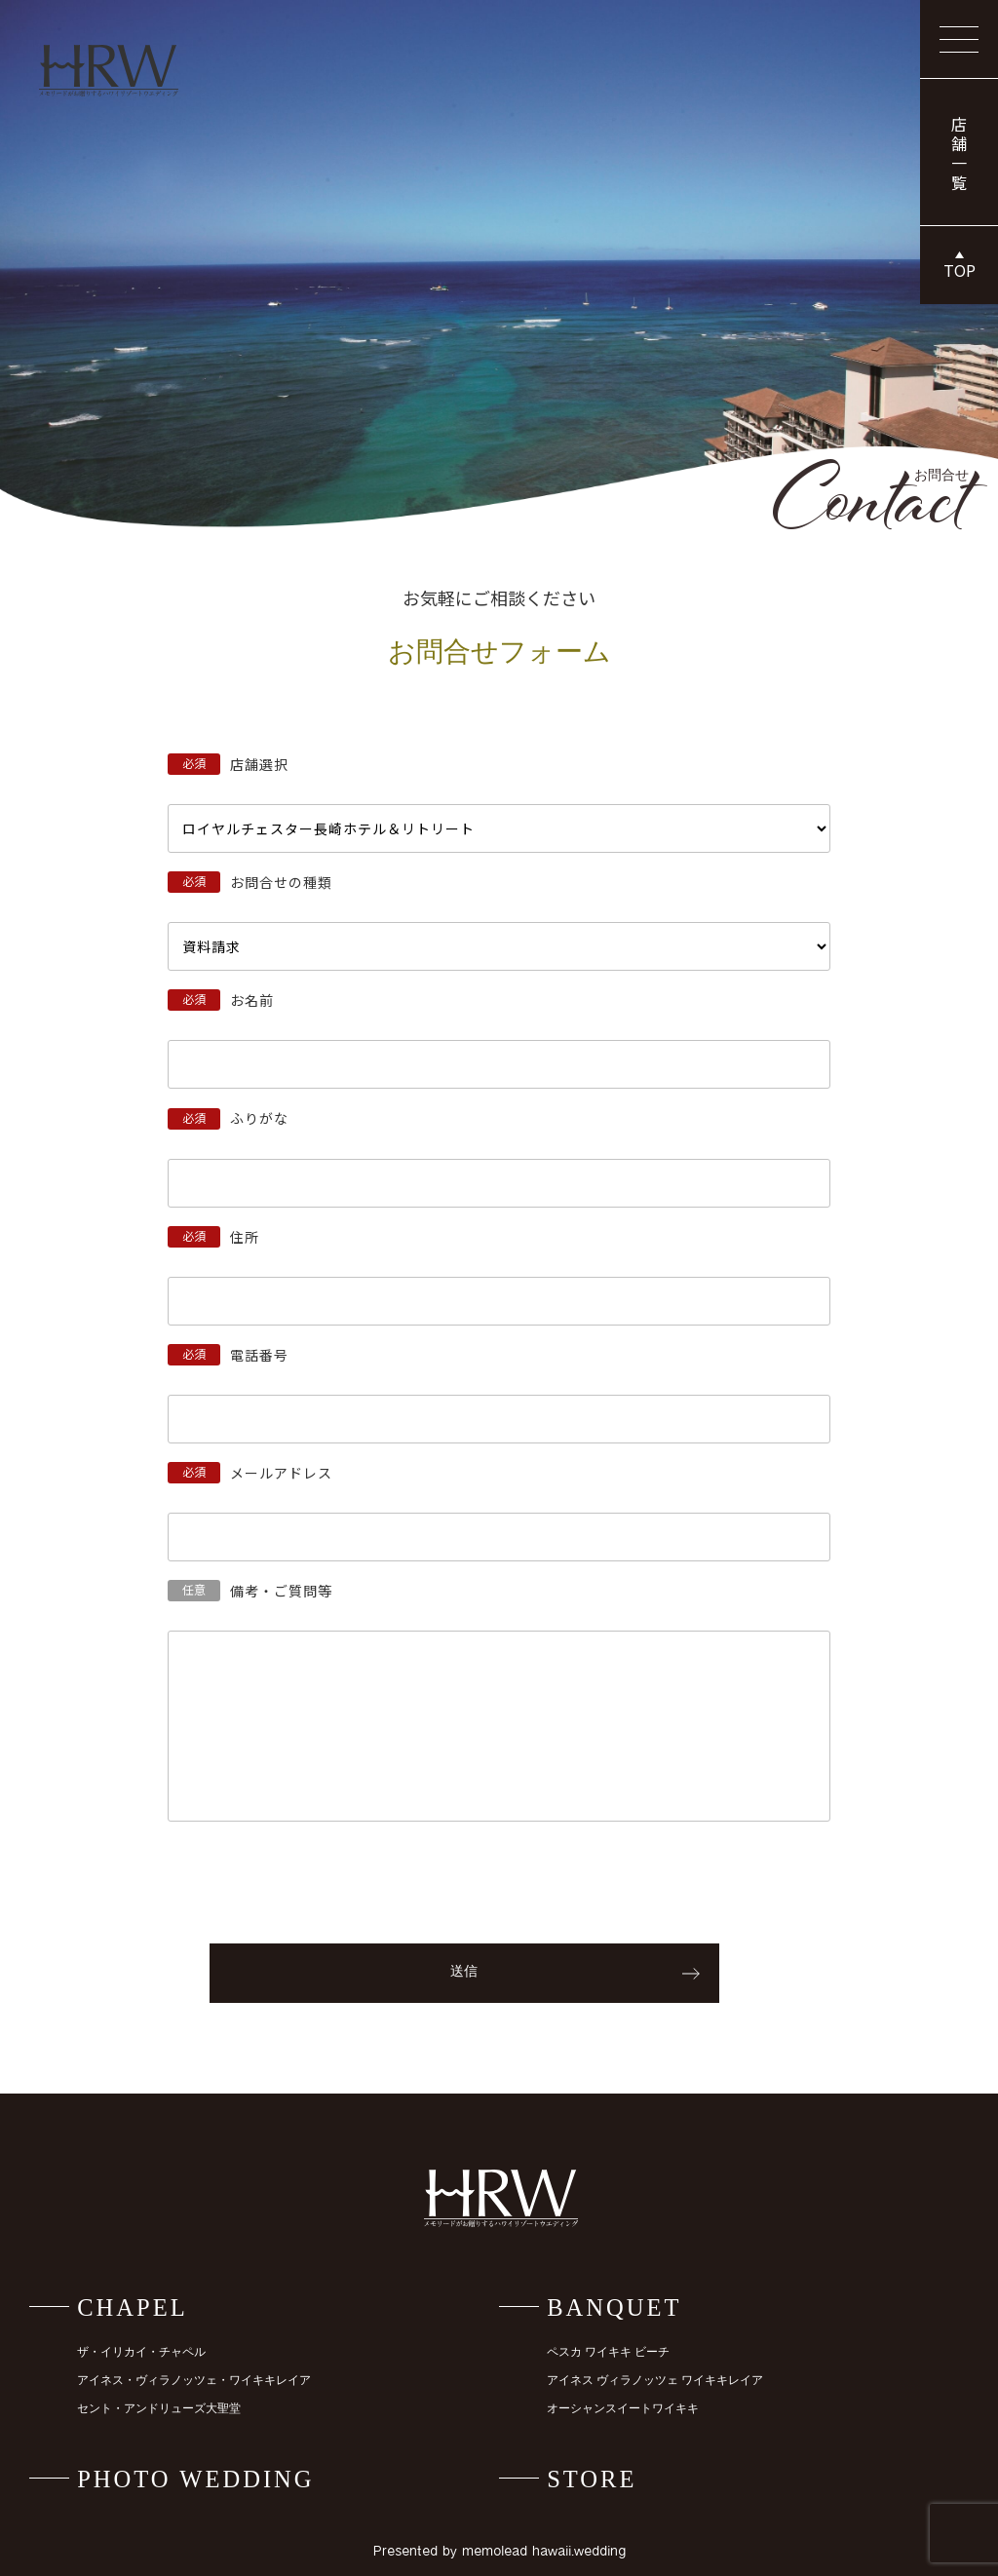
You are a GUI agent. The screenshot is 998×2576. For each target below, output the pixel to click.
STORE (591, 2479)
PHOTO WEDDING (195, 2479)
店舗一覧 (959, 155)
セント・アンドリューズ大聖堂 (159, 2409)
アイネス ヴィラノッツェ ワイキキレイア (655, 2380)
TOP (959, 270)
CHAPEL (132, 2307)
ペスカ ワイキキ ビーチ (608, 2352)
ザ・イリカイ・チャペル (141, 2352)
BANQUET (614, 2307)
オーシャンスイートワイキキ (623, 2409)
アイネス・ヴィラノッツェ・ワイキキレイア (194, 2380)
